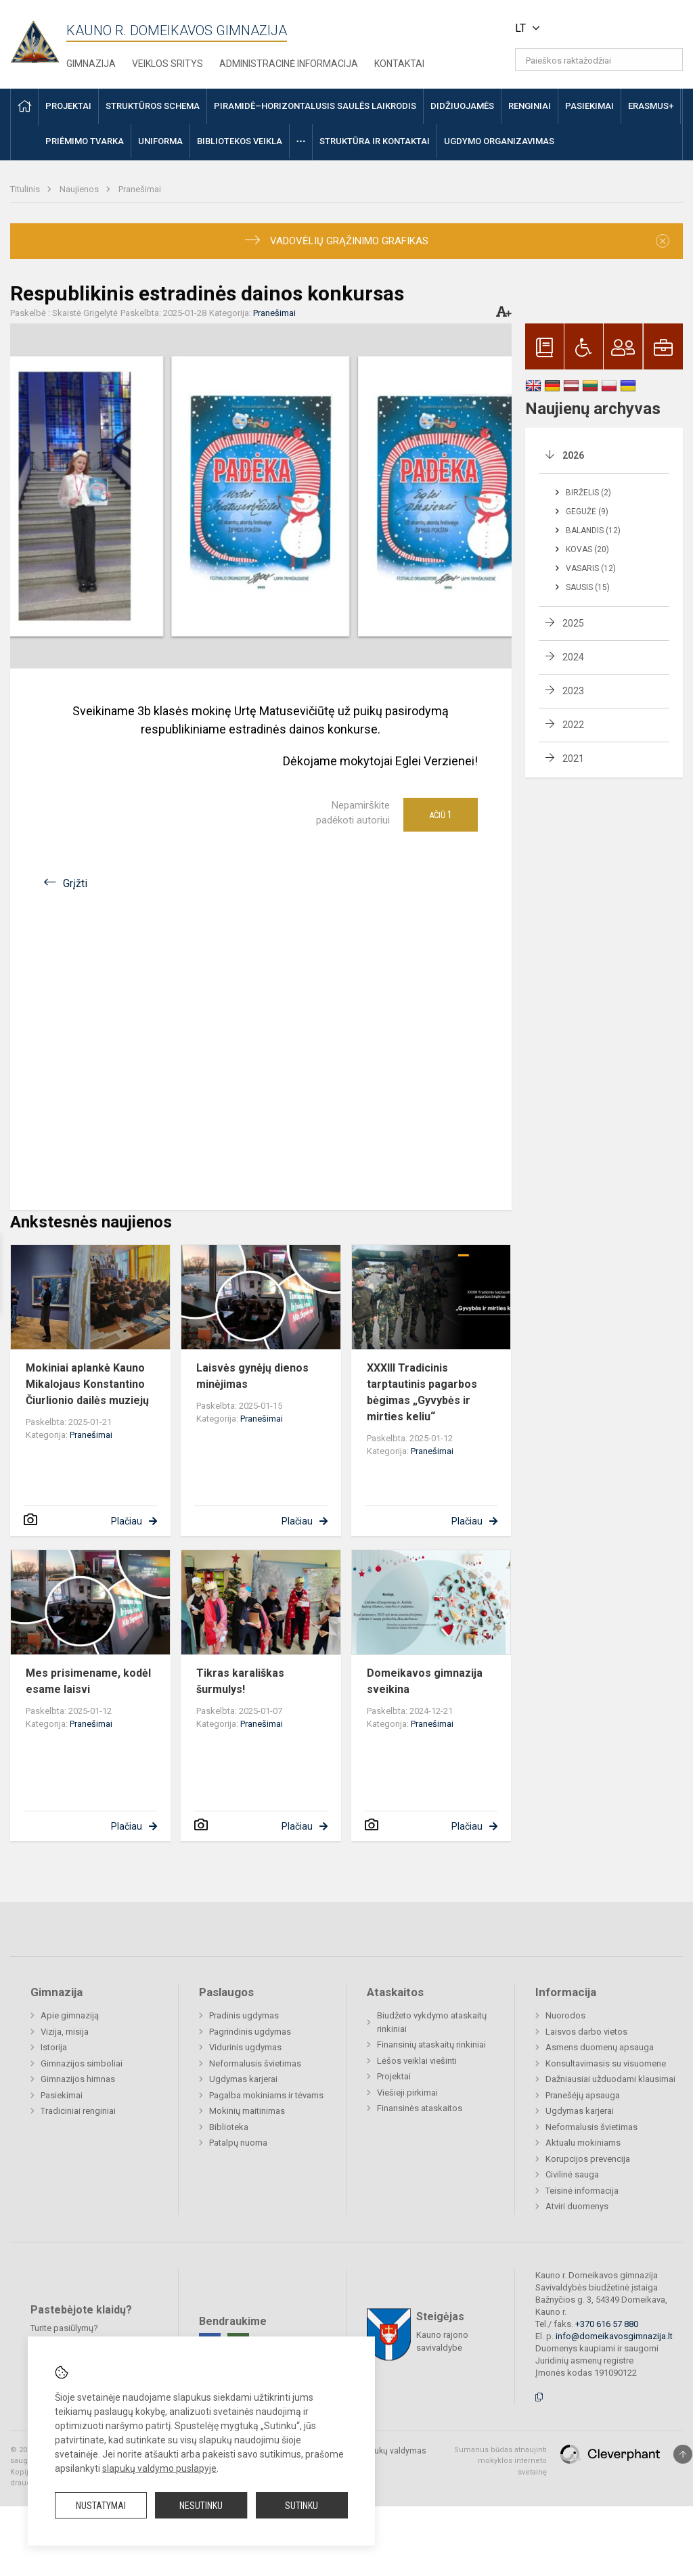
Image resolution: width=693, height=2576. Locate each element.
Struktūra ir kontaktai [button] (374, 141)
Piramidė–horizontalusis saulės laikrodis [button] (315, 106)
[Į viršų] (682, 2454)
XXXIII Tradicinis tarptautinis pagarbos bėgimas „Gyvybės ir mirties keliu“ (422, 1392)
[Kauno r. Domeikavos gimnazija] (38, 37)
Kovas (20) (587, 549)
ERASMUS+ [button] (650, 106)
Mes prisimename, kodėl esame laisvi (88, 1681)
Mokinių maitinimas (247, 2111)
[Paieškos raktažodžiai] (599, 59)
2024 (573, 657)
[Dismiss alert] (662, 241)
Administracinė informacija (288, 63)
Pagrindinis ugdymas (250, 2032)
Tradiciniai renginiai (78, 2111)
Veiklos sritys (167, 63)
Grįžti (75, 883)
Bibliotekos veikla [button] (239, 141)
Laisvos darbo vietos (586, 2032)
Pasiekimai (62, 2095)
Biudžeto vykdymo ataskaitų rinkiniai (432, 2022)
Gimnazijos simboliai (81, 2063)
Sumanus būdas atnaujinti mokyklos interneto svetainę (500, 2461)
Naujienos (80, 189)
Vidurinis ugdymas (245, 2047)
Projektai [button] (68, 106)
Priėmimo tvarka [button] (84, 141)
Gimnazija (91, 63)
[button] (590, 28)
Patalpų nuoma (238, 2143)
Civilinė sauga (572, 2174)
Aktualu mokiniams (583, 2143)
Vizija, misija (65, 2032)
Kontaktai (399, 63)
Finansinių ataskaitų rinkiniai (431, 2044)
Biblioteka (228, 2127)
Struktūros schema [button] (153, 106)
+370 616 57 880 (606, 2324)
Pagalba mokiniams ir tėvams (266, 2095)
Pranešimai (139, 189)
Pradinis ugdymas (244, 2015)
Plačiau (126, 1521)
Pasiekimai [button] (589, 106)
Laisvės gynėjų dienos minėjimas (252, 1376)
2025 (573, 623)
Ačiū (440, 814)
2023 (573, 690)
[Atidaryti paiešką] (668, 59)
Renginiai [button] (529, 106)
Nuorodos (565, 2015)
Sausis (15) (588, 587)
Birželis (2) (588, 492)
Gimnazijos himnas (78, 2079)
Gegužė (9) (587, 511)
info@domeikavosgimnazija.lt (614, 2336)
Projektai (394, 2076)
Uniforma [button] (160, 141)
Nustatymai (101, 2505)
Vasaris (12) (591, 568)
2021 (573, 758)
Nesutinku (201, 2505)
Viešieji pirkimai (407, 2092)
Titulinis (26, 189)
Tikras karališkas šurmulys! (240, 1681)
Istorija (54, 2047)
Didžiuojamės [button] (462, 106)
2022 (573, 724)
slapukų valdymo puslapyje (159, 2468)
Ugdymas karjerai (243, 2079)
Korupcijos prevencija (587, 2159)
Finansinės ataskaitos (419, 2108)
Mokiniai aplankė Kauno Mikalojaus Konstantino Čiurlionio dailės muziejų (87, 1384)
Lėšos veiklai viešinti (417, 2061)
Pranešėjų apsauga (582, 2095)
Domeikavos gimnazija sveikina (425, 1681)
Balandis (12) (593, 530)
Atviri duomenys (576, 2206)
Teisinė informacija (582, 2191)
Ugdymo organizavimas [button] (499, 141)
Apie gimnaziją (70, 2015)
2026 (573, 455)
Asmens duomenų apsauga (599, 2047)
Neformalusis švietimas (255, 2063)
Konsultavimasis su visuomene (605, 2063)
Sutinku (301, 2505)
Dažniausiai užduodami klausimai (610, 2079)
